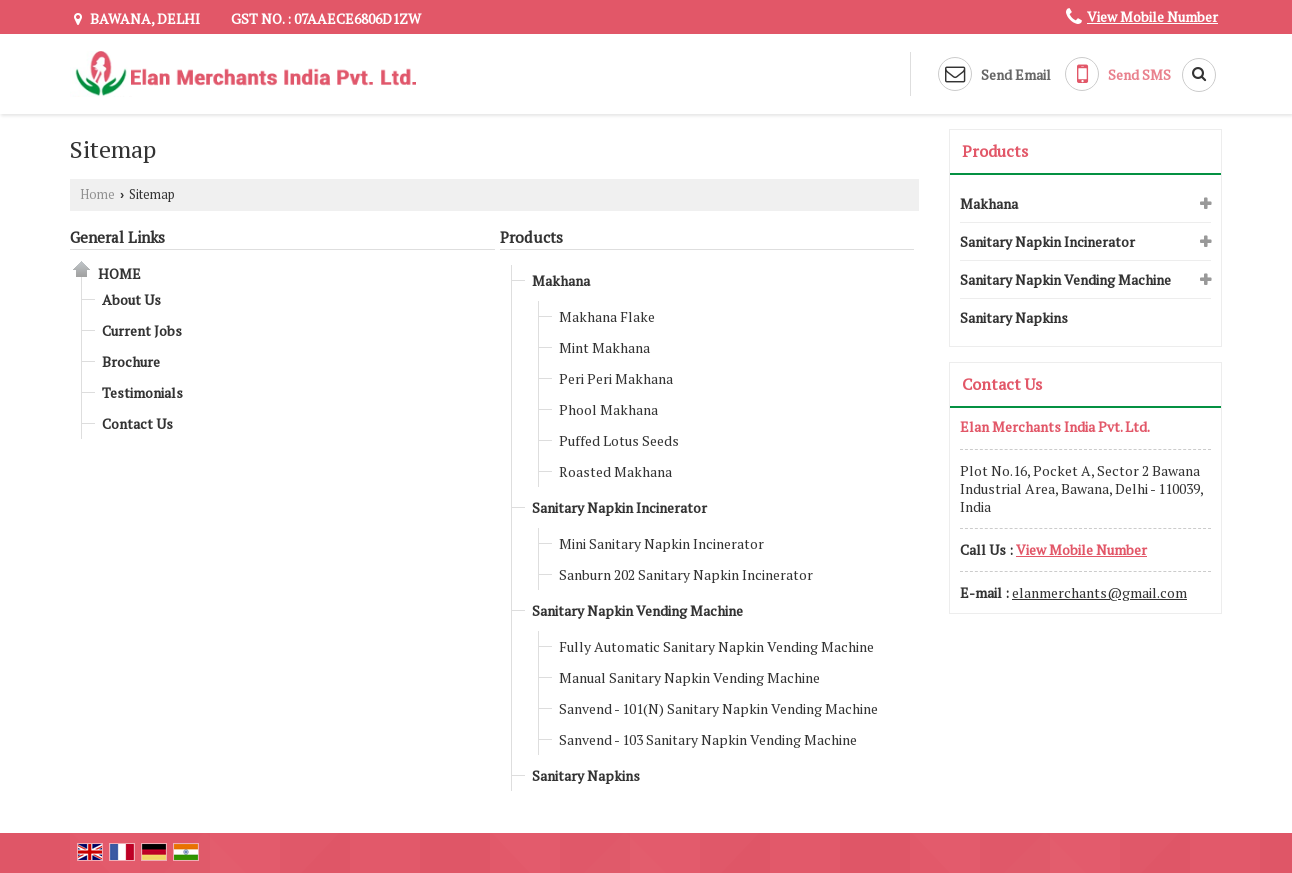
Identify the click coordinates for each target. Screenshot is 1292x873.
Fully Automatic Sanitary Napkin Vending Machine (716, 646)
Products (531, 237)
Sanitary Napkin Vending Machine (637, 610)
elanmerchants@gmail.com (1099, 592)
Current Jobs (142, 330)
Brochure (131, 361)
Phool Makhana (608, 409)
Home (97, 194)
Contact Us (137, 423)
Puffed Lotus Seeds (619, 440)
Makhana (561, 280)
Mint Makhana (604, 347)
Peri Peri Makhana (616, 378)
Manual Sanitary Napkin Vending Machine (689, 677)
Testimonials (142, 392)
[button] (1152, 16)
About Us (131, 299)
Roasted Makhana (615, 471)
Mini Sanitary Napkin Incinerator (661, 543)
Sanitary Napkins (586, 775)
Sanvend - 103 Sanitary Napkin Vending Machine (708, 739)
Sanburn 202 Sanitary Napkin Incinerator (686, 574)
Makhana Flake (607, 316)
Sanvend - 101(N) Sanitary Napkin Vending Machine (718, 708)
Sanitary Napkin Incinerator (619, 507)
